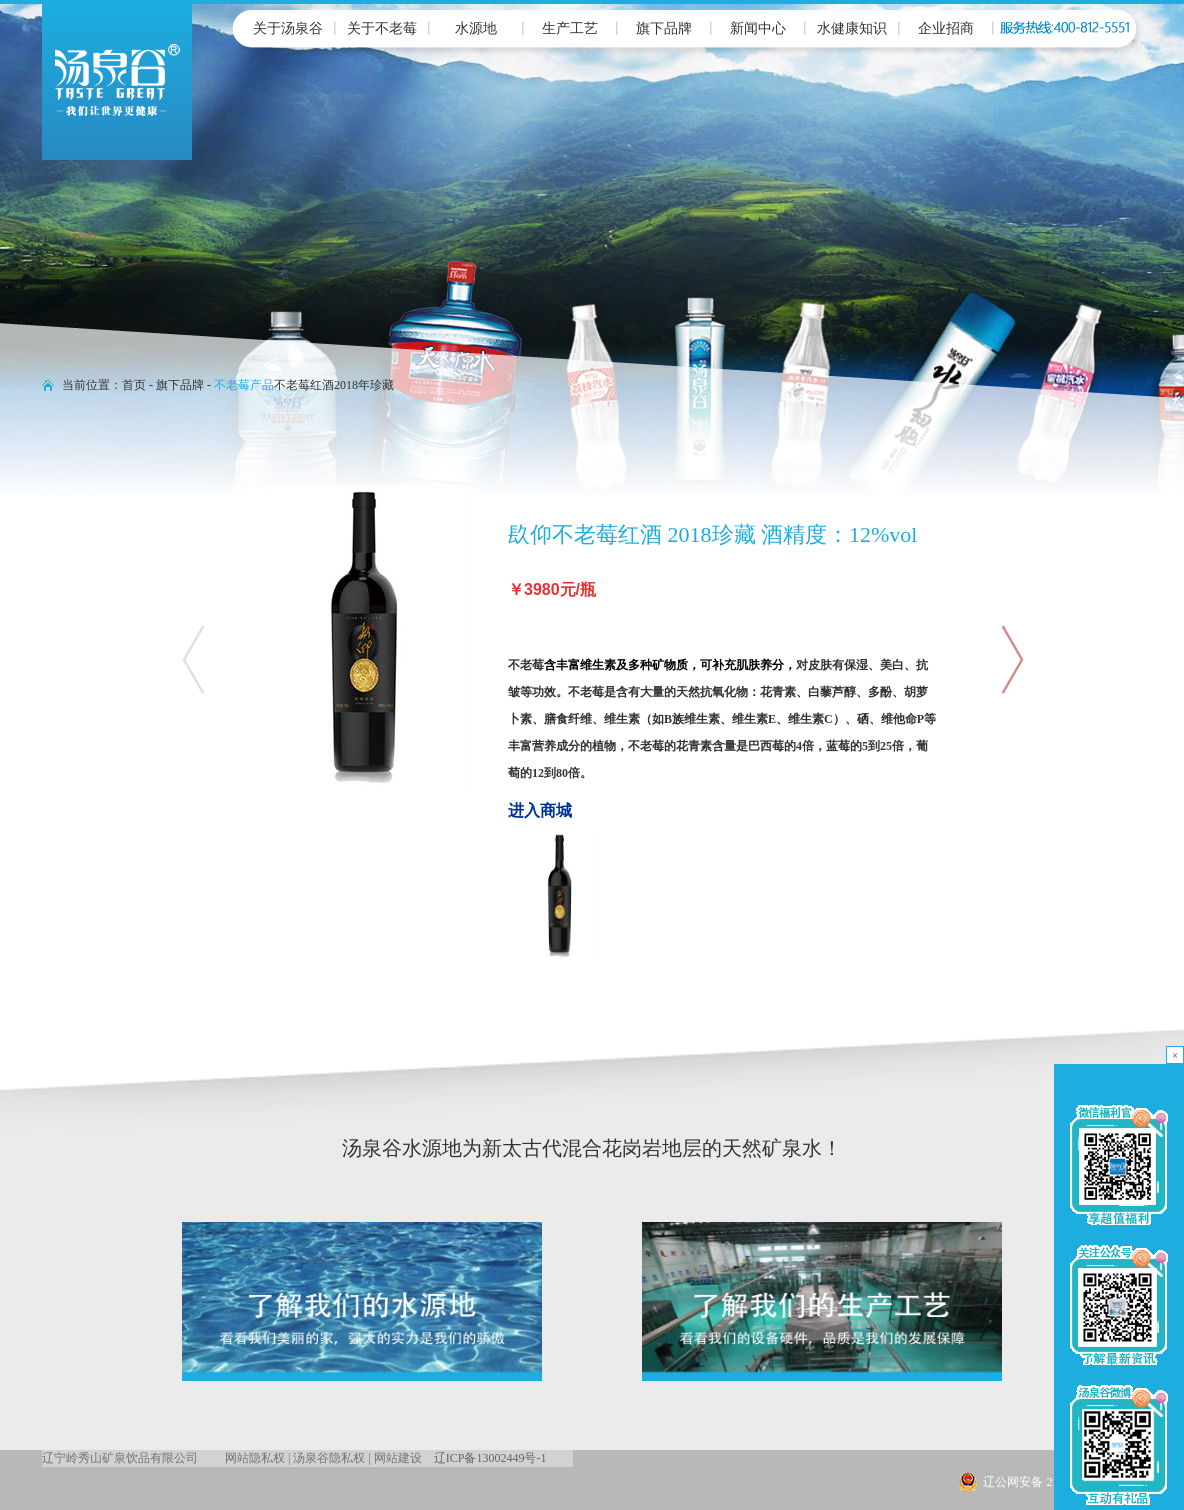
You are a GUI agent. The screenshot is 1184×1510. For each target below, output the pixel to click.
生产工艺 (570, 28)
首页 (134, 385)
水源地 (476, 28)
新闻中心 (758, 28)
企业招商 (946, 28)
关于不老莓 (382, 28)
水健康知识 (852, 28)
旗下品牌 (664, 28)
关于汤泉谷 (288, 28)
